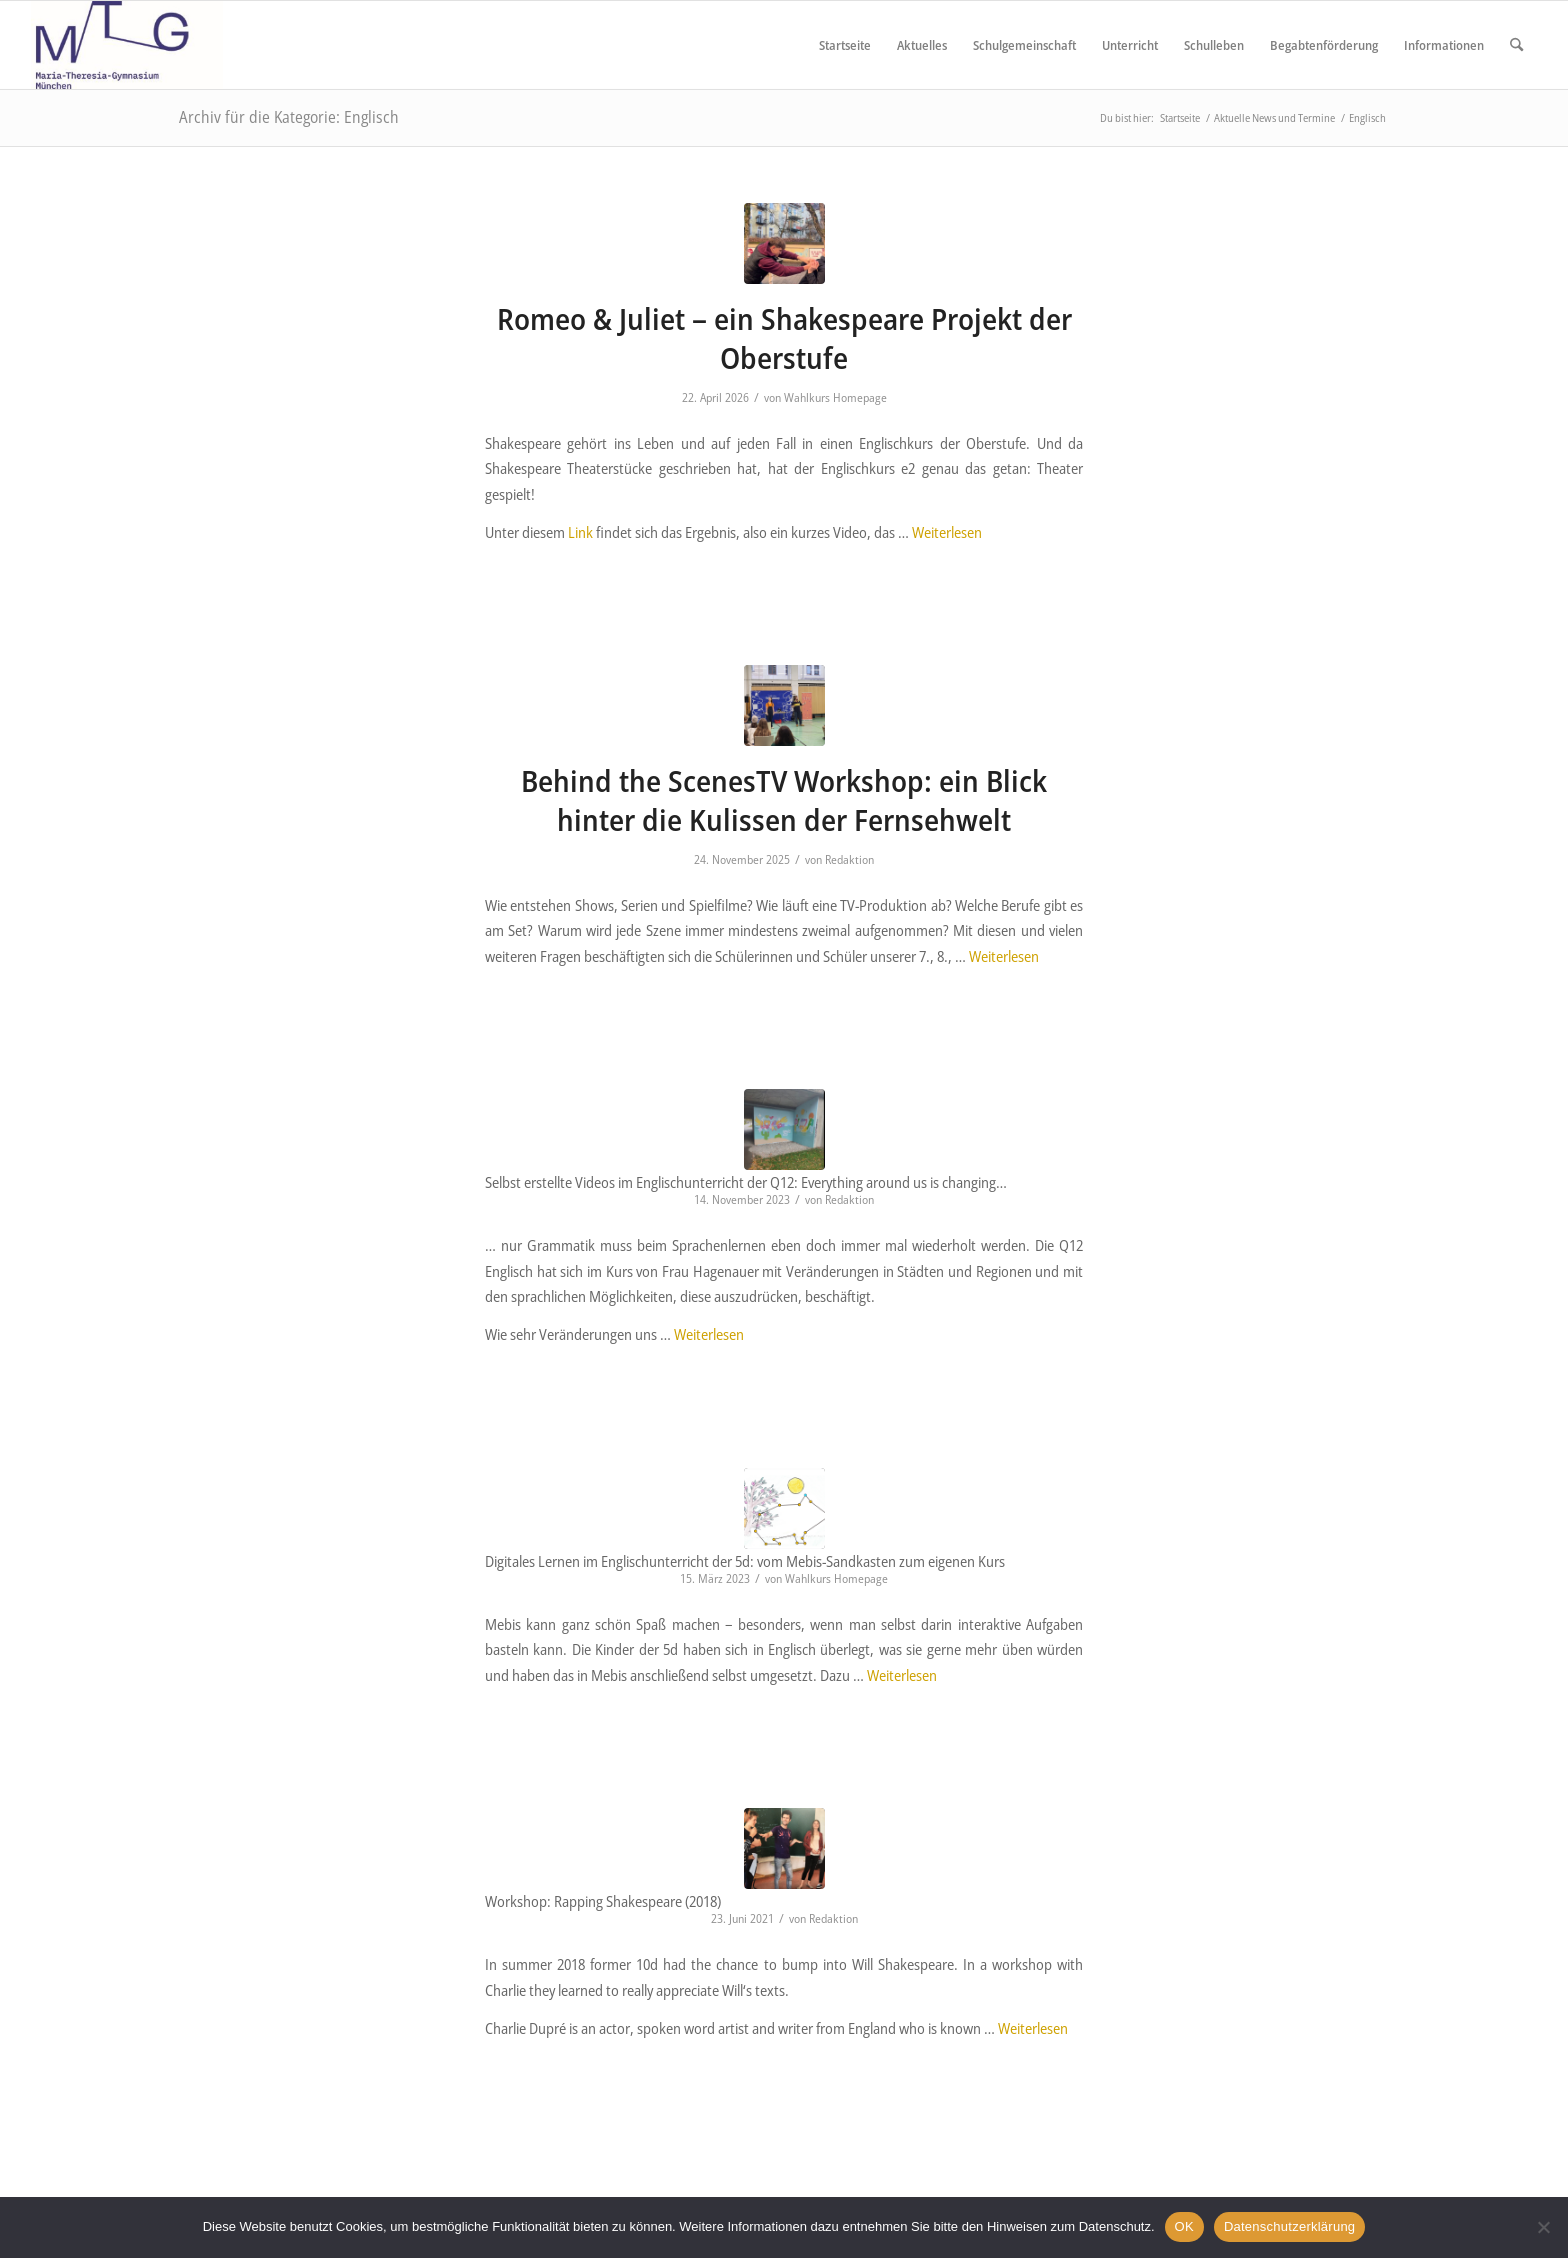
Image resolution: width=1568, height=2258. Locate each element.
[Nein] (1543, 2227)
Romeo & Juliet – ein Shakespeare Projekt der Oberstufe (784, 338)
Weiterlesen (947, 532)
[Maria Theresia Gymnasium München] (126, 45)
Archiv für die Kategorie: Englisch (289, 117)
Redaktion (849, 859)
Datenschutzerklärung (1289, 2226)
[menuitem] (845, 45)
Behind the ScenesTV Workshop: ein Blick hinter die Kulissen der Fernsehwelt (784, 800)
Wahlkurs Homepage (835, 397)
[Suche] (1516, 45)
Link (580, 532)
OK (1184, 2226)
